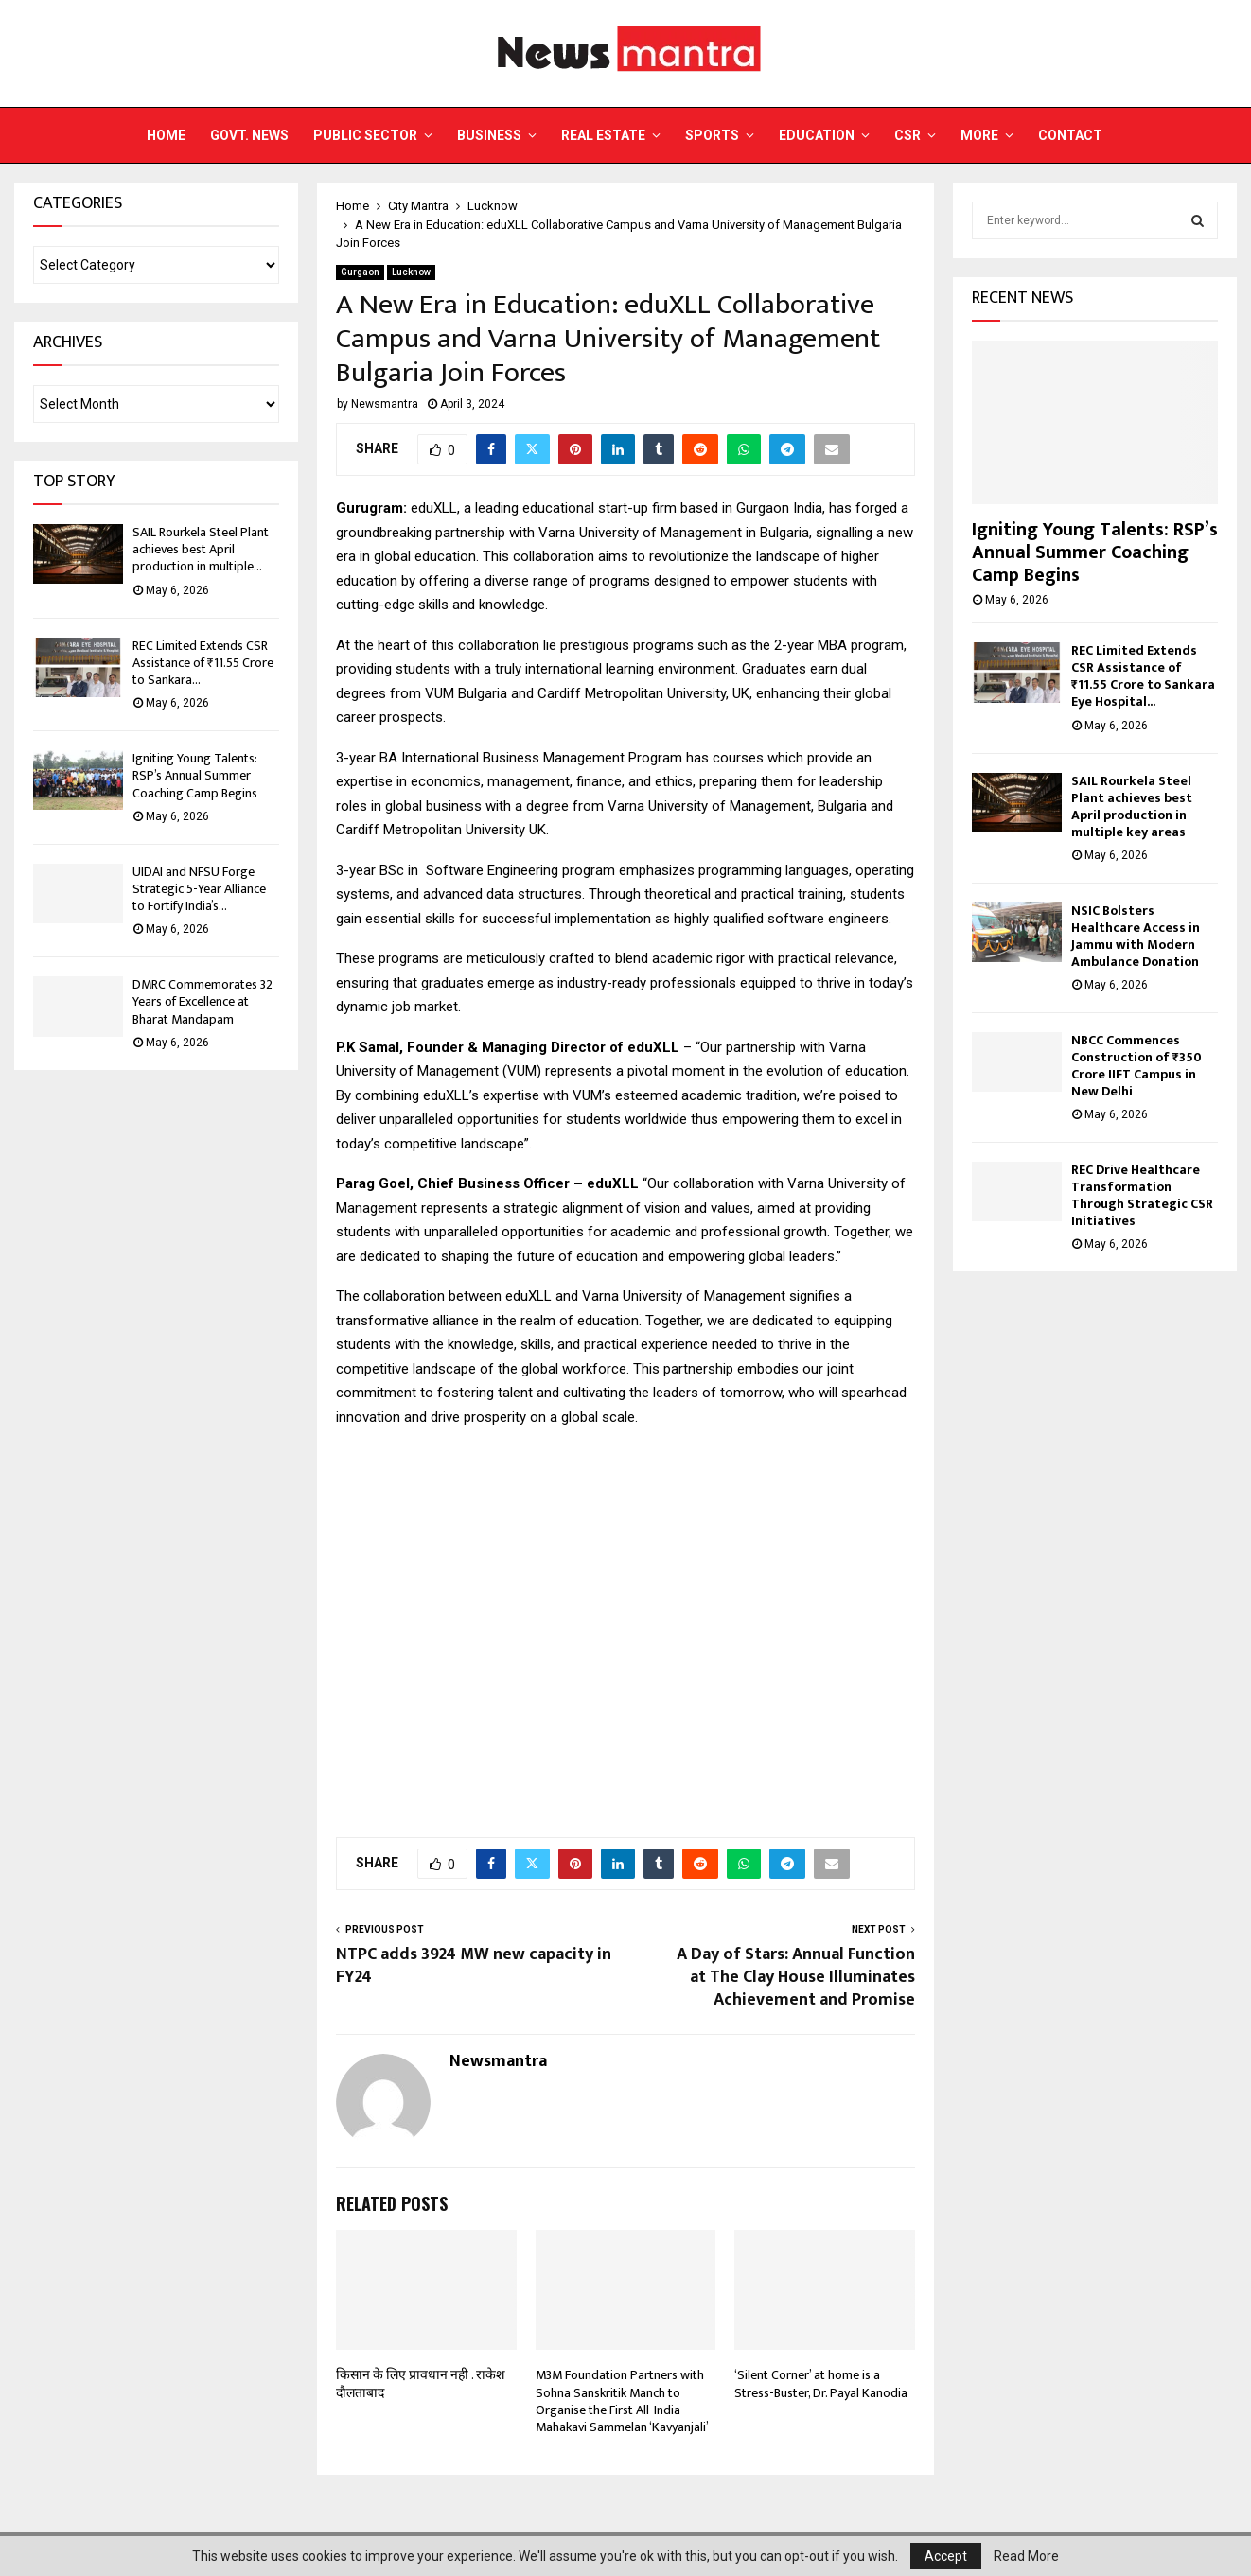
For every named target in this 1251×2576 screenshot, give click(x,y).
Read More (1026, 2556)
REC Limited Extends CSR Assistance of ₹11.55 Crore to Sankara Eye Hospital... (1143, 676)
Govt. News (249, 135)
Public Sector (365, 135)
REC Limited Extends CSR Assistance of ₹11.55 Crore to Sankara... (202, 663)
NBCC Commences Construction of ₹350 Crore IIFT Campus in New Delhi (1136, 1065)
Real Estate (603, 135)
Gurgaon (360, 272)
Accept (946, 2556)
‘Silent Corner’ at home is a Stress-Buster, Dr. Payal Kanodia (820, 2383)
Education (817, 135)
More (979, 135)
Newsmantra (384, 404)
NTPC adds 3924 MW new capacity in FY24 (473, 1965)
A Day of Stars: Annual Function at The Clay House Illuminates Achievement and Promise (796, 1977)
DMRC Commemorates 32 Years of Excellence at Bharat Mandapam (202, 1001)
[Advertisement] (625, 1622)
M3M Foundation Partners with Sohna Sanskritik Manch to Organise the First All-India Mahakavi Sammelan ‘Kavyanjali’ (622, 2401)
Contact (1070, 135)
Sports (712, 135)
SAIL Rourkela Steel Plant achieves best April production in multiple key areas (1131, 806)
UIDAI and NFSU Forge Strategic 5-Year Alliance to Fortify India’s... (199, 889)
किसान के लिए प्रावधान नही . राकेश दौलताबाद (420, 2383)
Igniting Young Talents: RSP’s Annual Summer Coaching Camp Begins (194, 775)
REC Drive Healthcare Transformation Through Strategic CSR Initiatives (1142, 1195)
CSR (907, 135)
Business (489, 135)
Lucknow (411, 272)
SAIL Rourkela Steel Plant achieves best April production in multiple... (200, 549)
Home (166, 135)
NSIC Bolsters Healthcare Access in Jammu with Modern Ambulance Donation (1135, 936)
